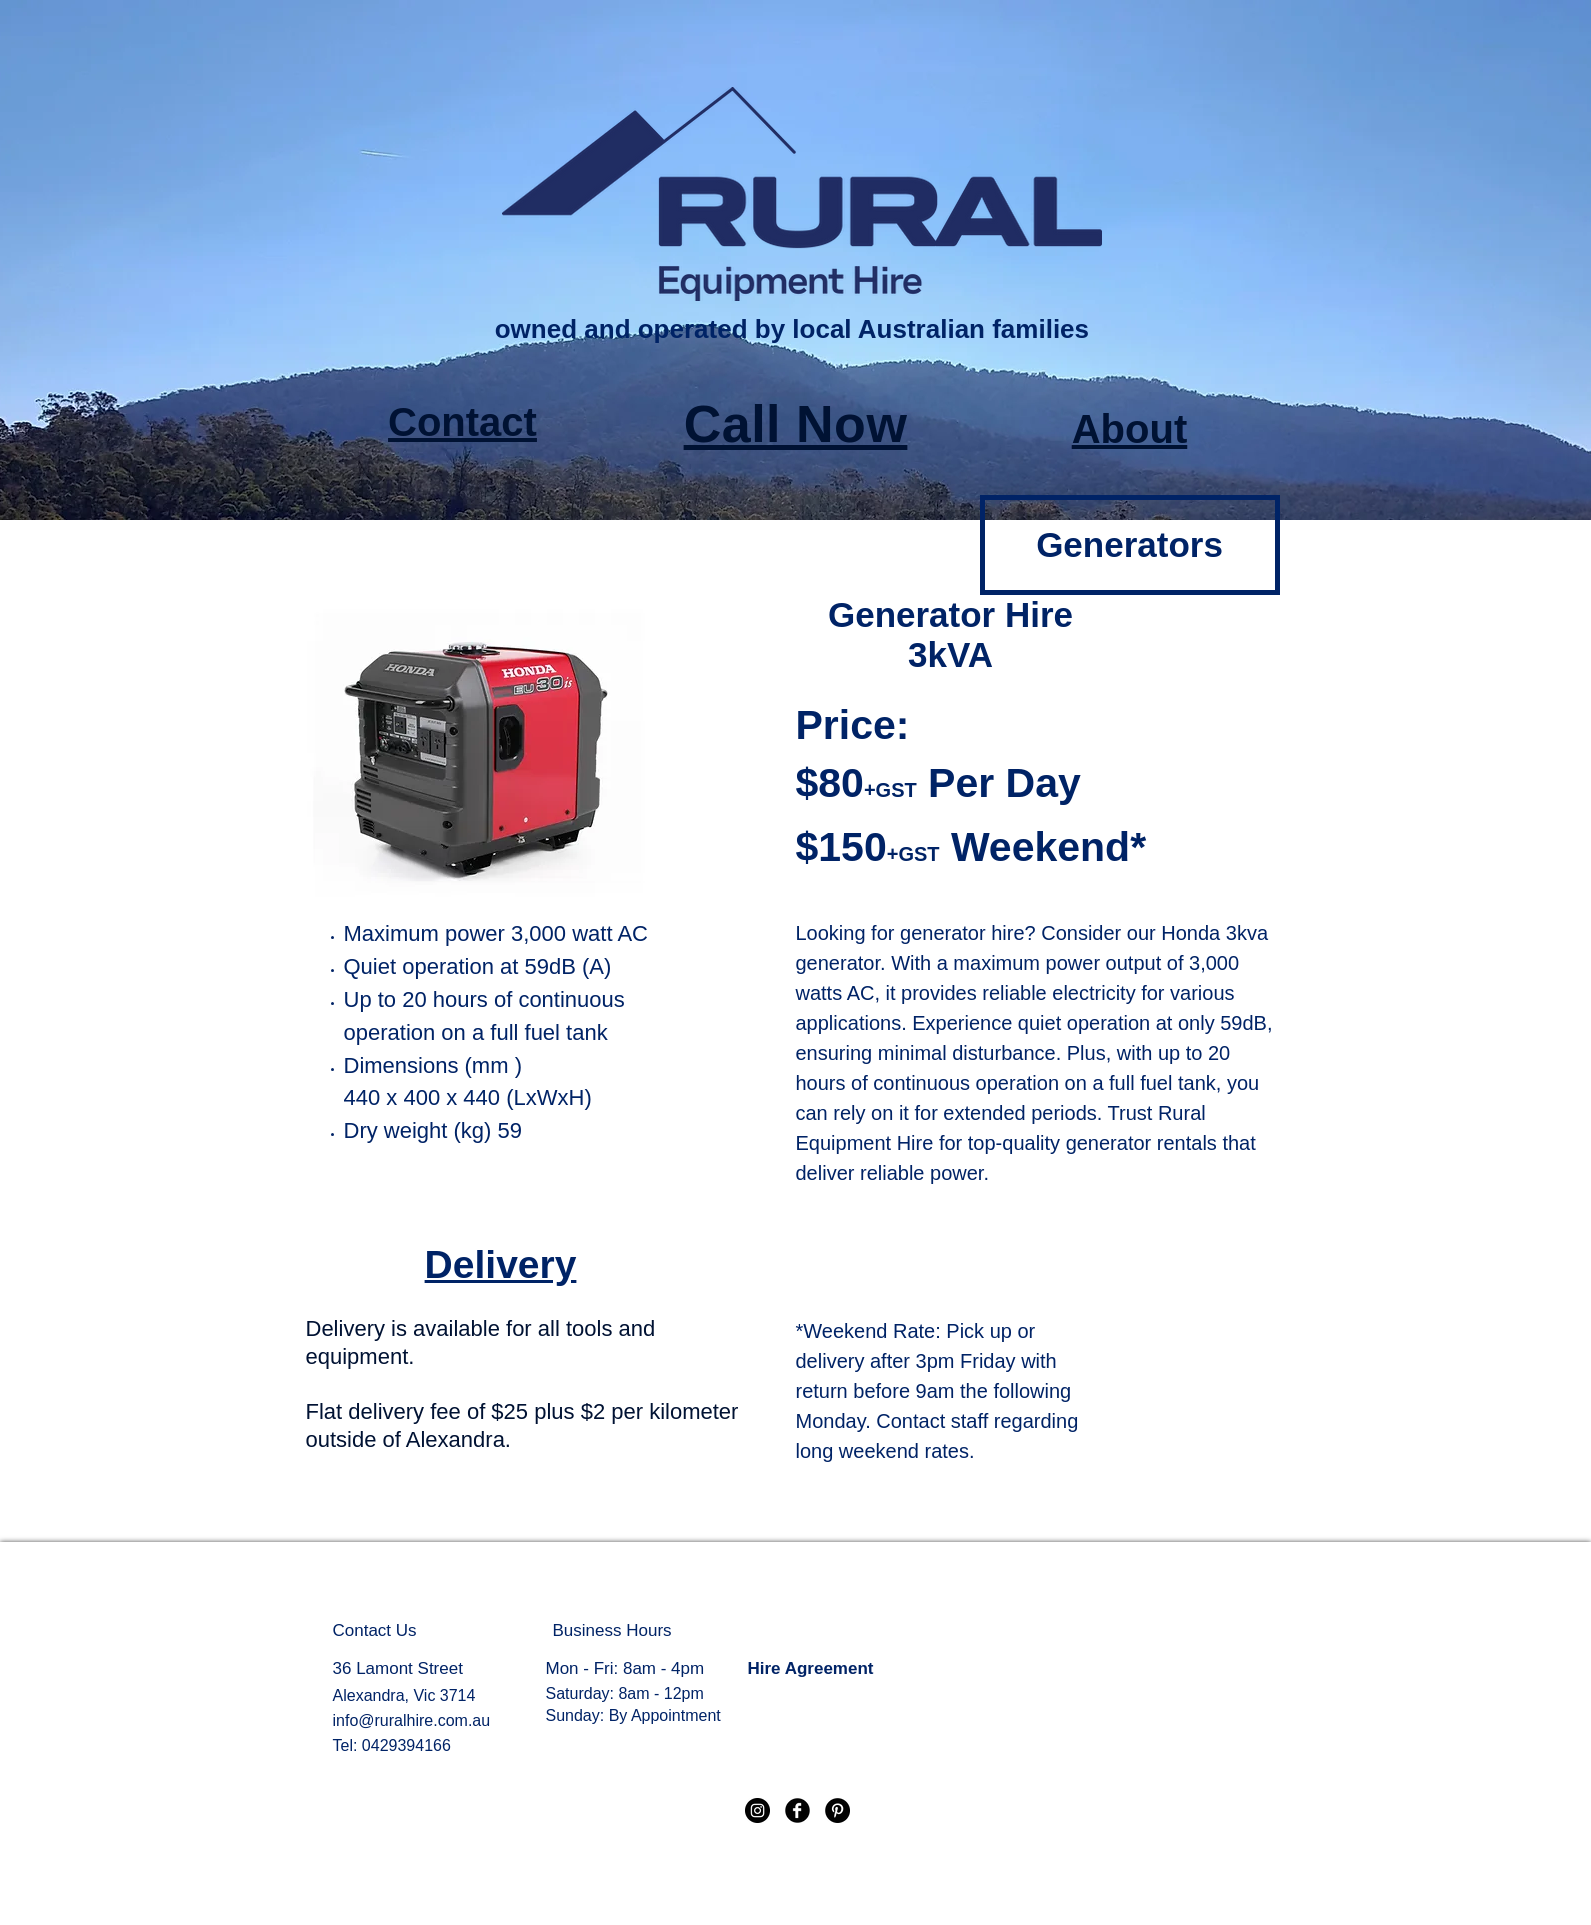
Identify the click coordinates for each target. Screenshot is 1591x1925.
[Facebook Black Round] (797, 1810)
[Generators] (1130, 545)
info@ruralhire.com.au (412, 1720)
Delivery (501, 1264)
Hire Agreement (811, 1668)
